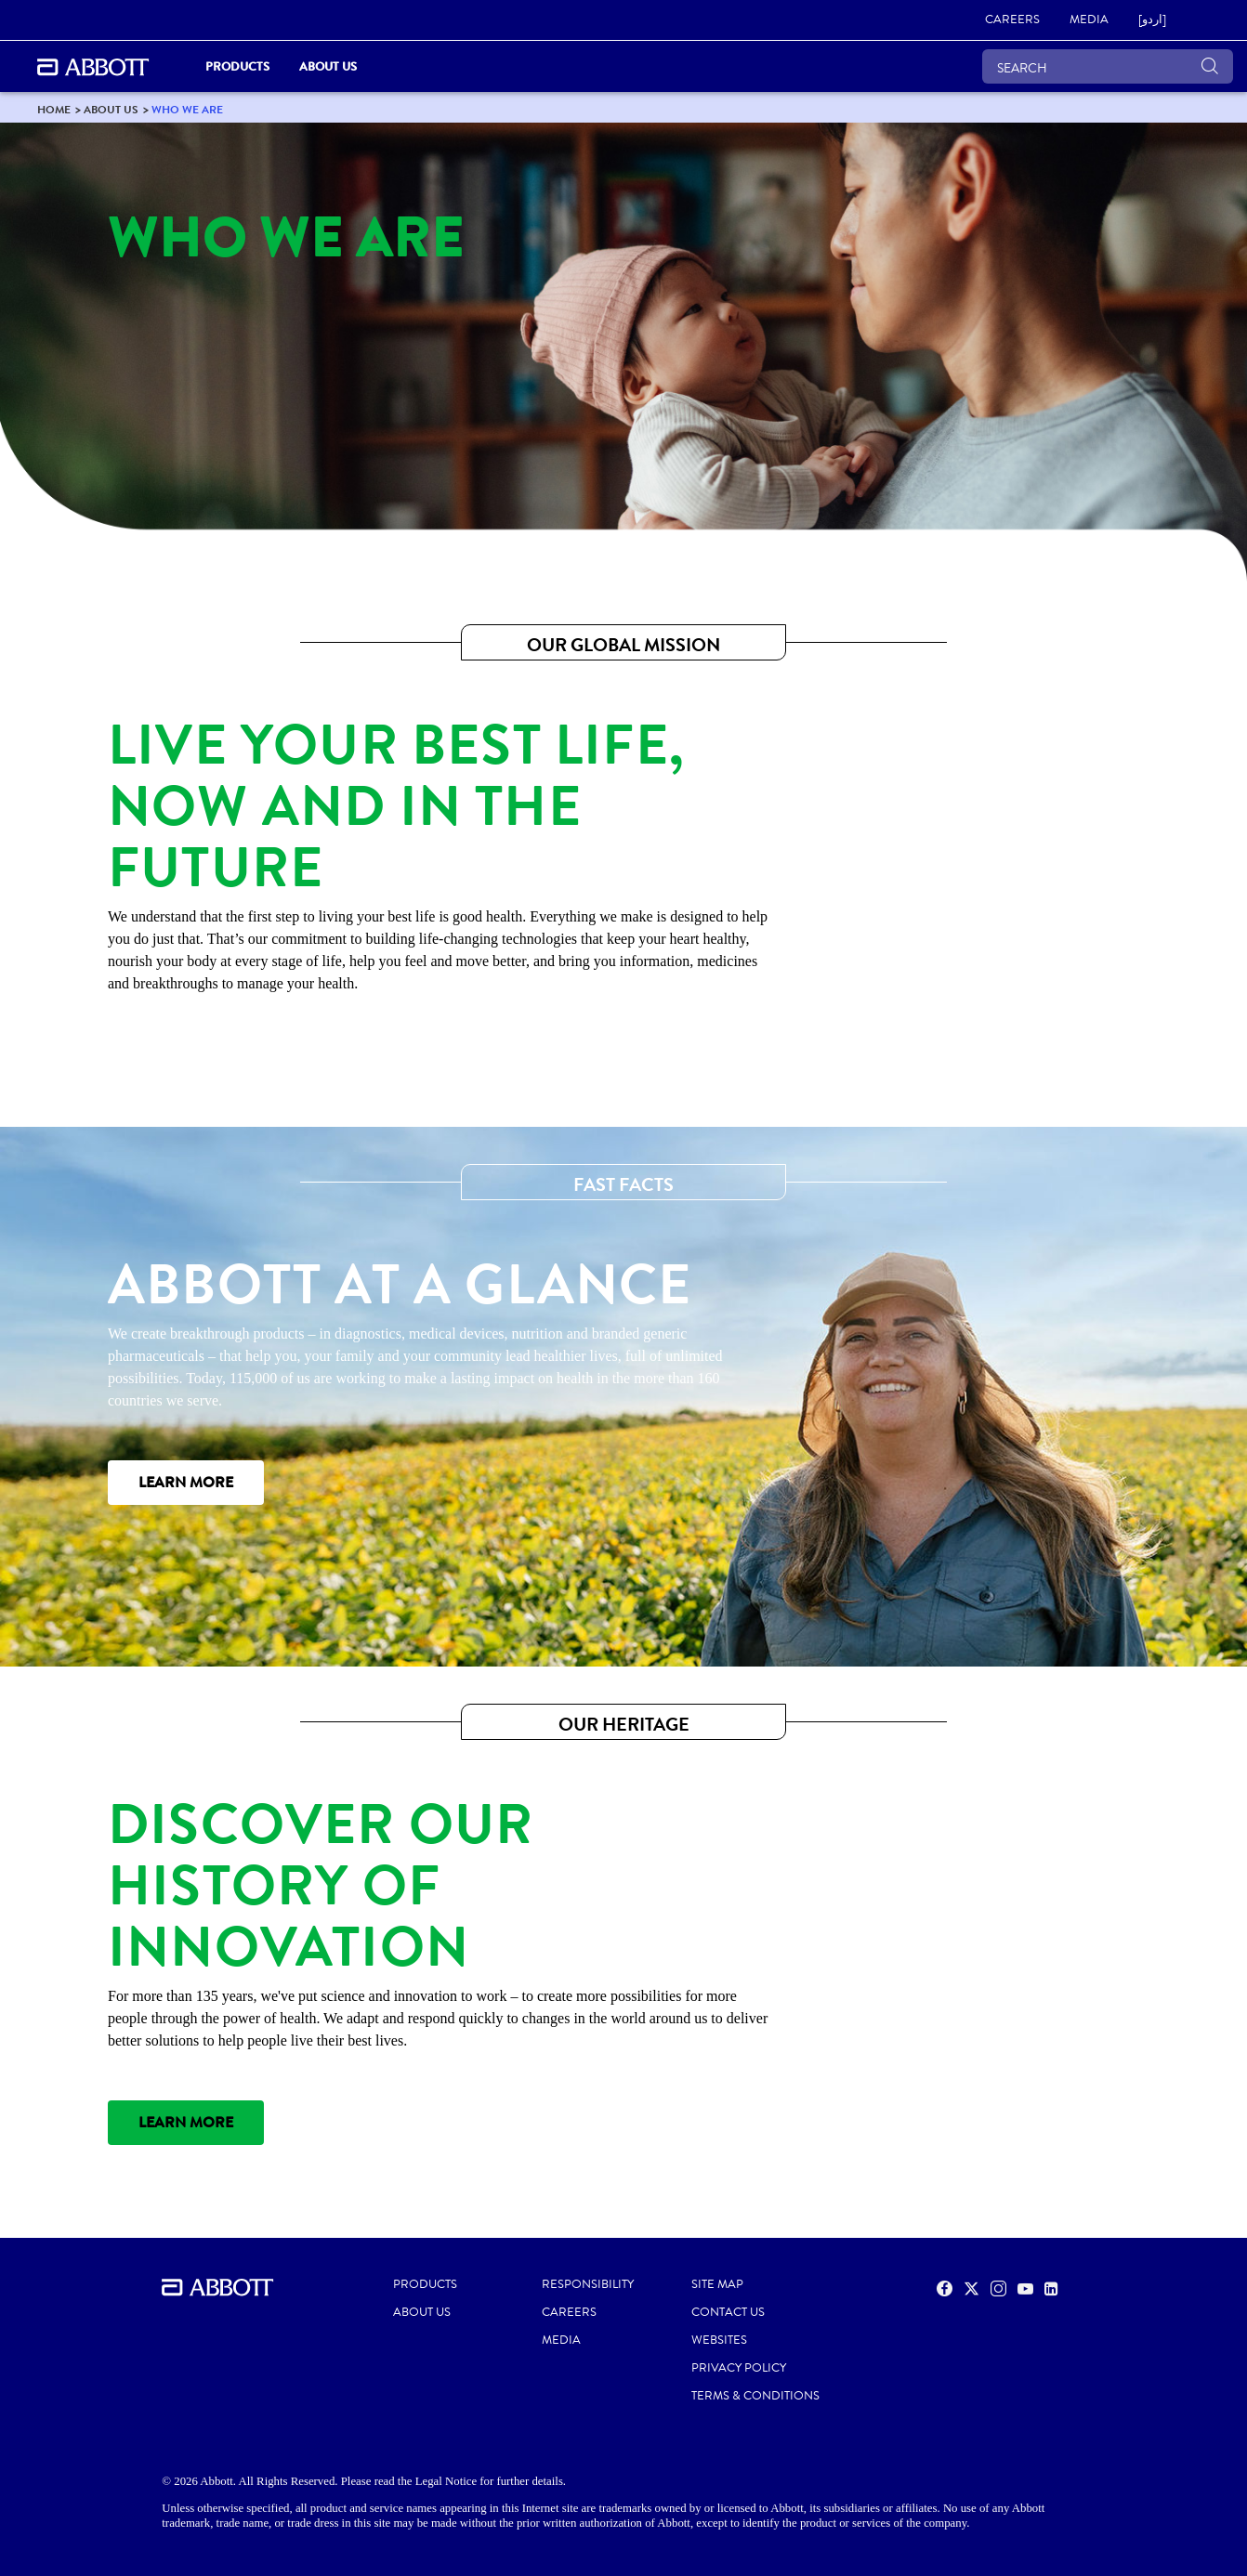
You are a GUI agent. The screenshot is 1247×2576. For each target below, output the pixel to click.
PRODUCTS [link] (237, 66)
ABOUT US (422, 2312)
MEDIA (561, 2340)
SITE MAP (717, 2284)
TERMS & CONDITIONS (755, 2395)
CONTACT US (728, 2312)
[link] (1012, 20)
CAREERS (569, 2312)
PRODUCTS (425, 2284)
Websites (719, 2340)
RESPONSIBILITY (588, 2284)
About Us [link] (328, 66)
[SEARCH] (1107, 66)
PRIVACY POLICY (738, 2368)
